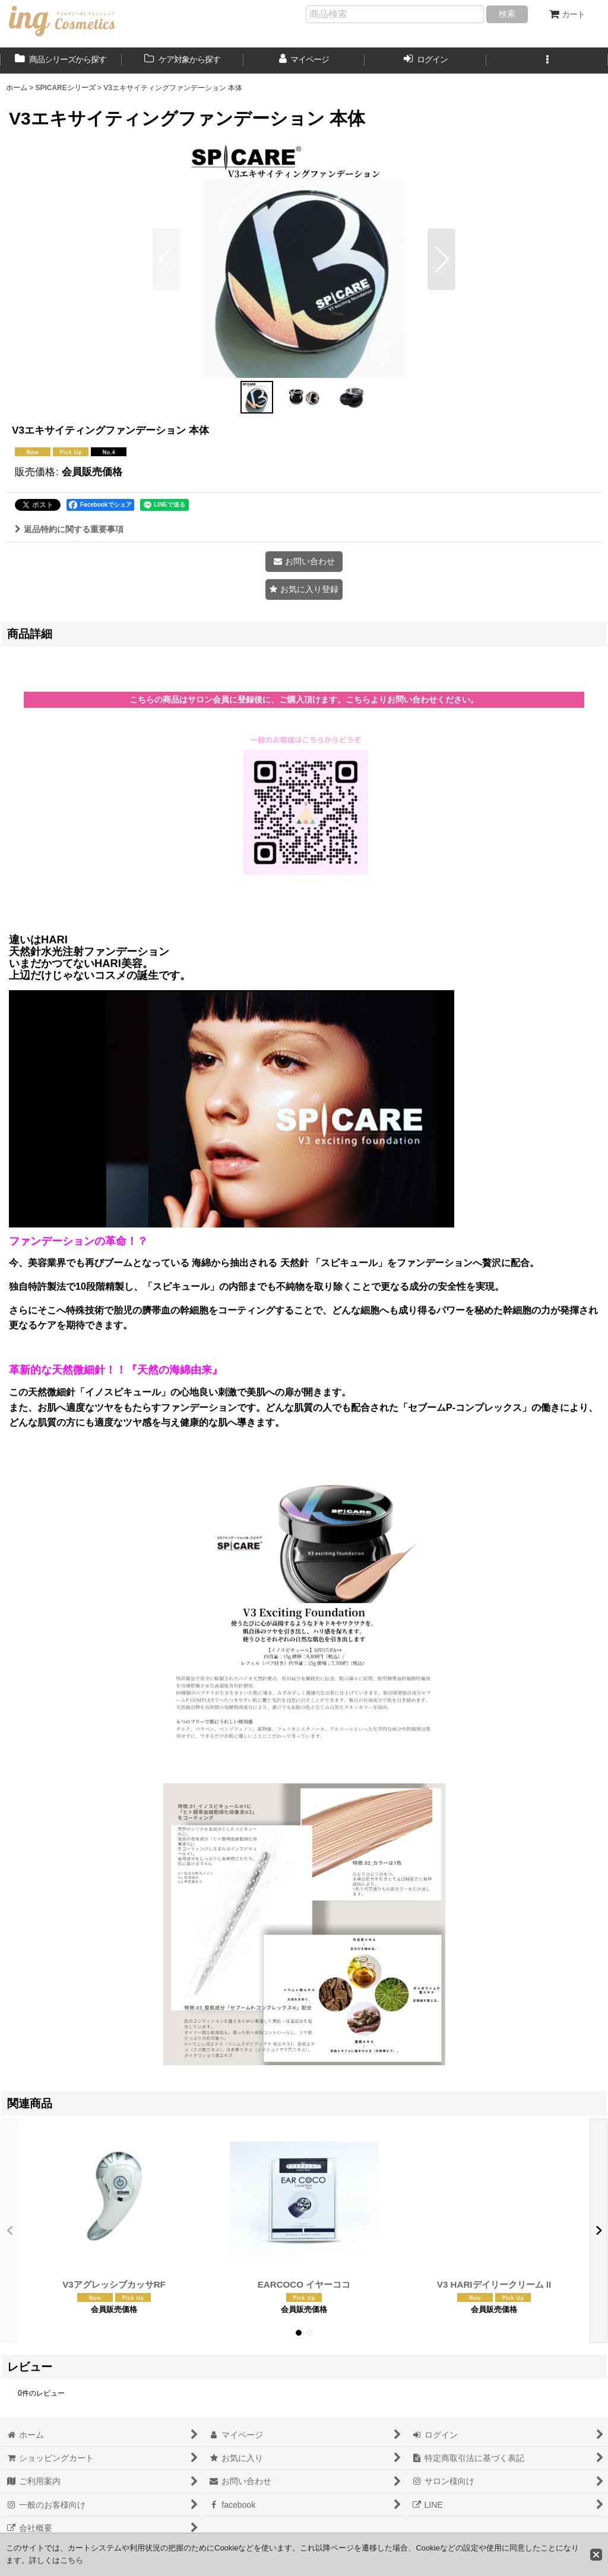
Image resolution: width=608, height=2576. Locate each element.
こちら (71, 2560)
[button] (547, 60)
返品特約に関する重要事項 (69, 529)
